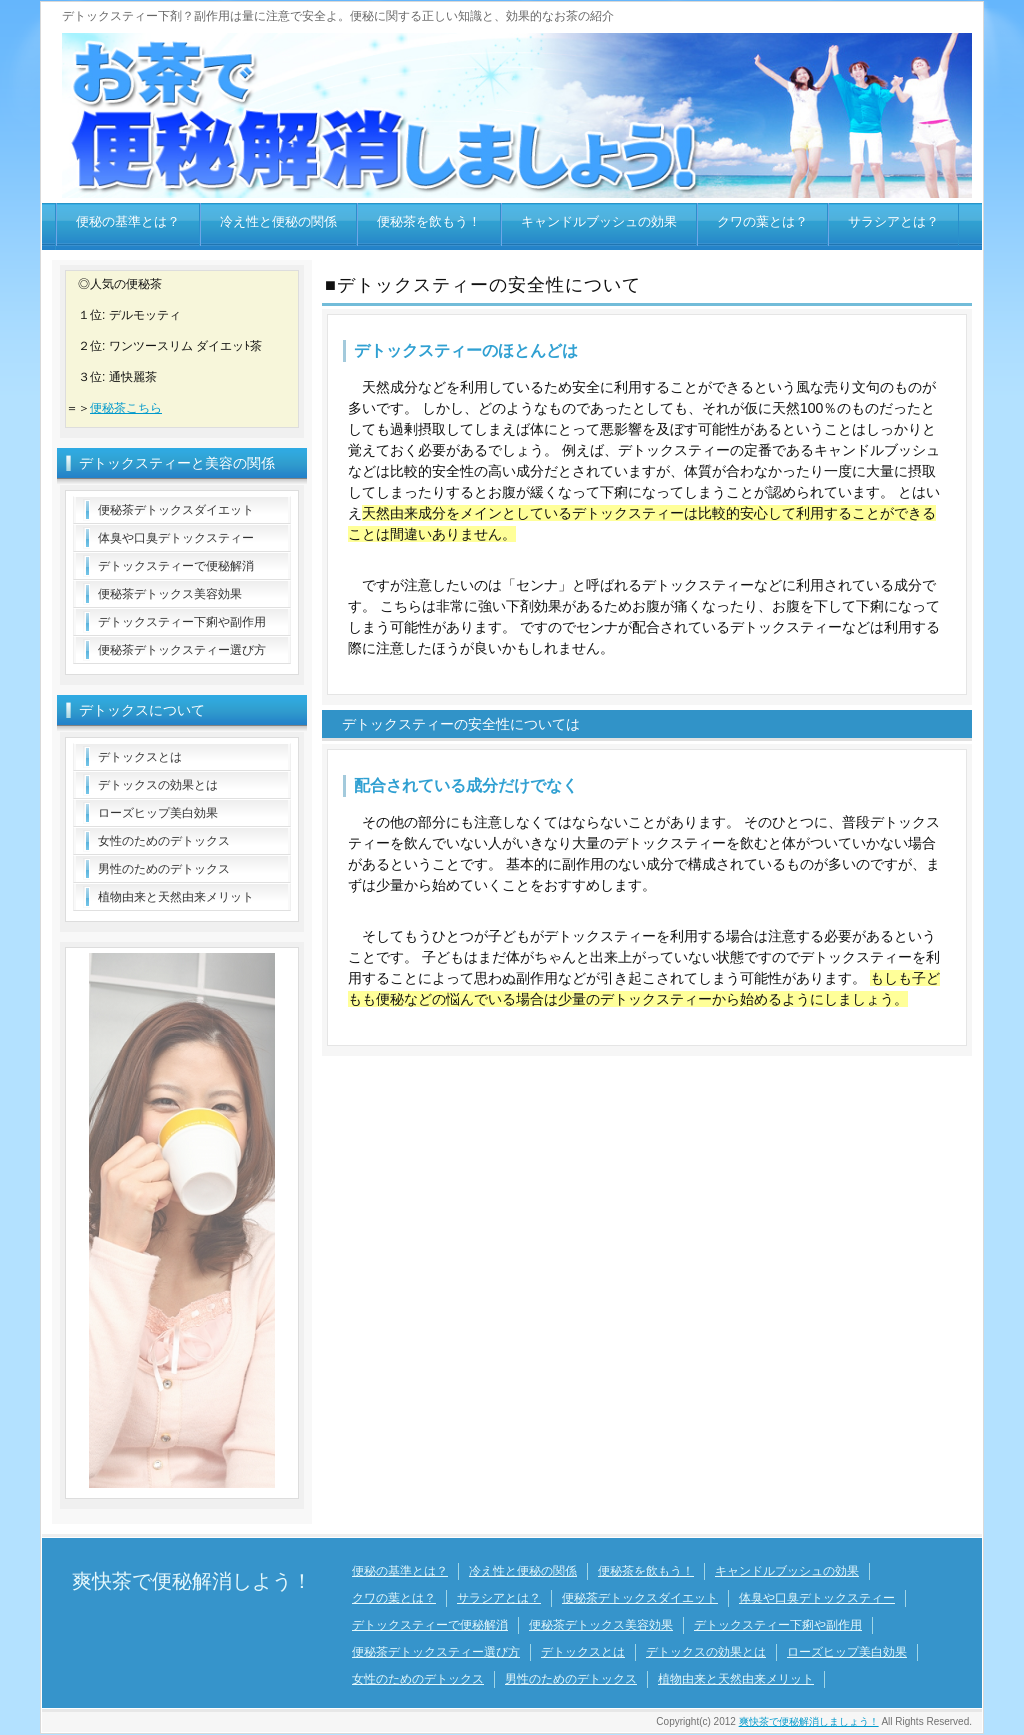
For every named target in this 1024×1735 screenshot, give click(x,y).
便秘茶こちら (126, 408)
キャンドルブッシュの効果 (599, 221)
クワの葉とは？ (762, 221)
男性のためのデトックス (164, 869)
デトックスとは (140, 757)
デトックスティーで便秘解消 (176, 566)
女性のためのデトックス (164, 841)
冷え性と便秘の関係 (278, 221)
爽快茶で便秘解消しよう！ (192, 1581)
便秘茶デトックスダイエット (176, 510)
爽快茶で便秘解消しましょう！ (809, 1721)
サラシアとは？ (893, 221)
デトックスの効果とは (158, 785)
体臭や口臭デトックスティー (176, 538)
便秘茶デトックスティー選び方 (182, 650)
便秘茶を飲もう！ (429, 221)
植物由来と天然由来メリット (176, 897)
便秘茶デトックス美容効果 (170, 594)
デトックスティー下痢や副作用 (182, 622)
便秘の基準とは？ (128, 221)
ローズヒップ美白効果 (158, 813)
